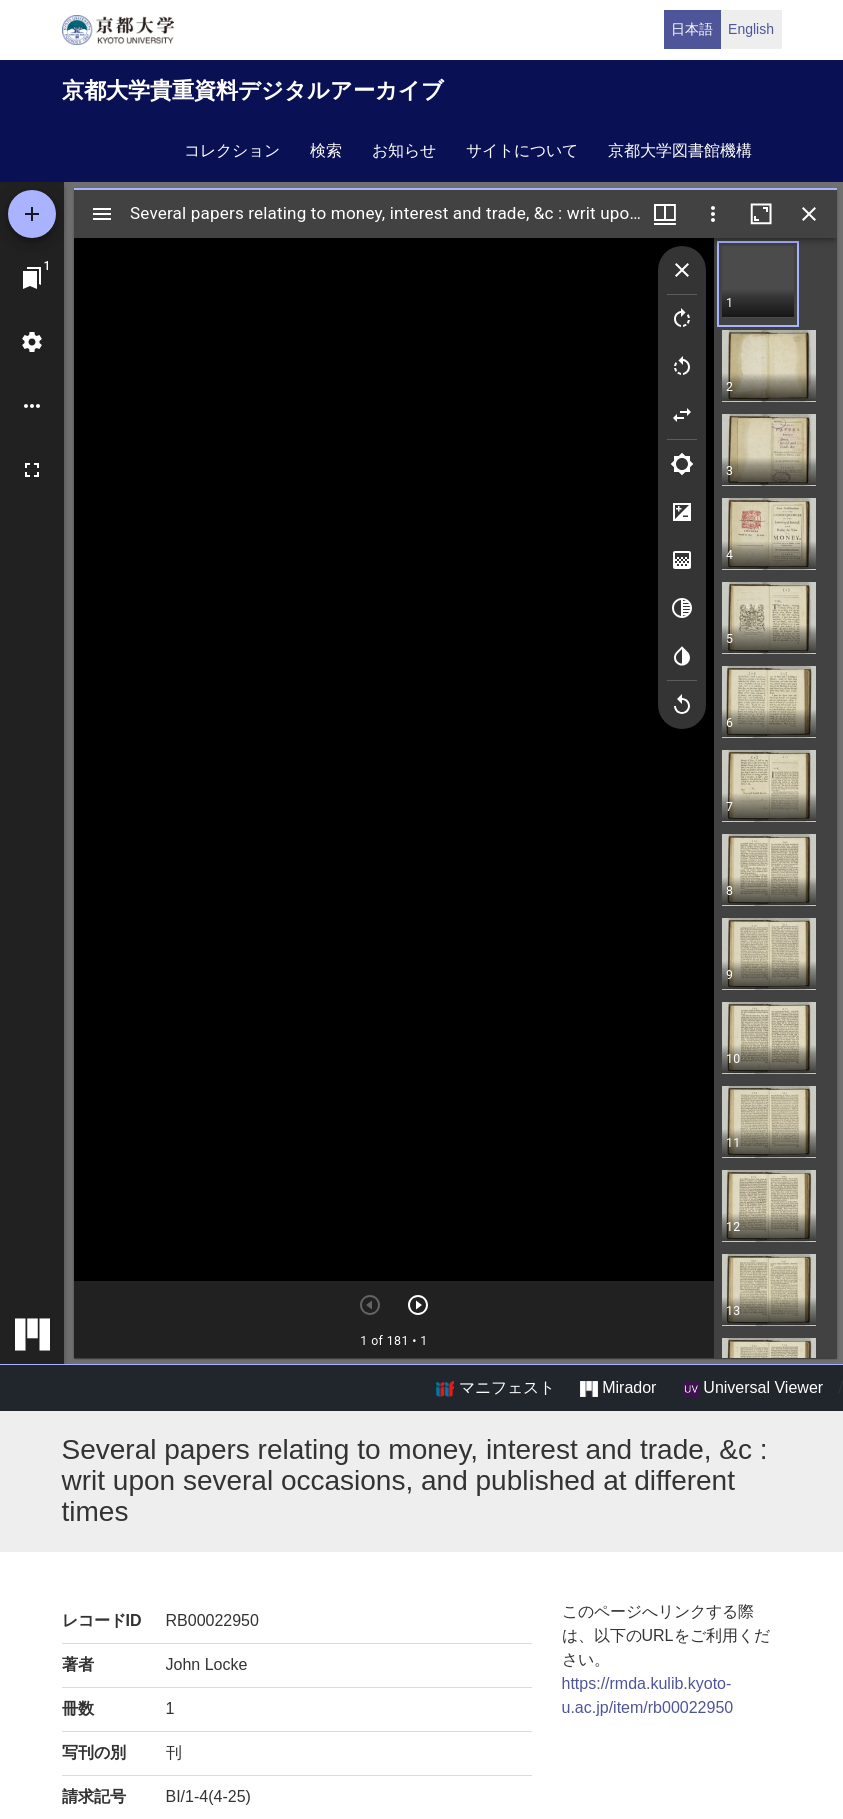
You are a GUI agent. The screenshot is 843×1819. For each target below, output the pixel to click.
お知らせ (404, 150)
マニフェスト (495, 1388)
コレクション (232, 150)
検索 (326, 150)
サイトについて (522, 150)
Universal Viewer (753, 1388)
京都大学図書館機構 (680, 150)
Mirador (618, 1388)
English (751, 29)
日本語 (692, 29)
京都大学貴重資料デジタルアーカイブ (253, 90)
